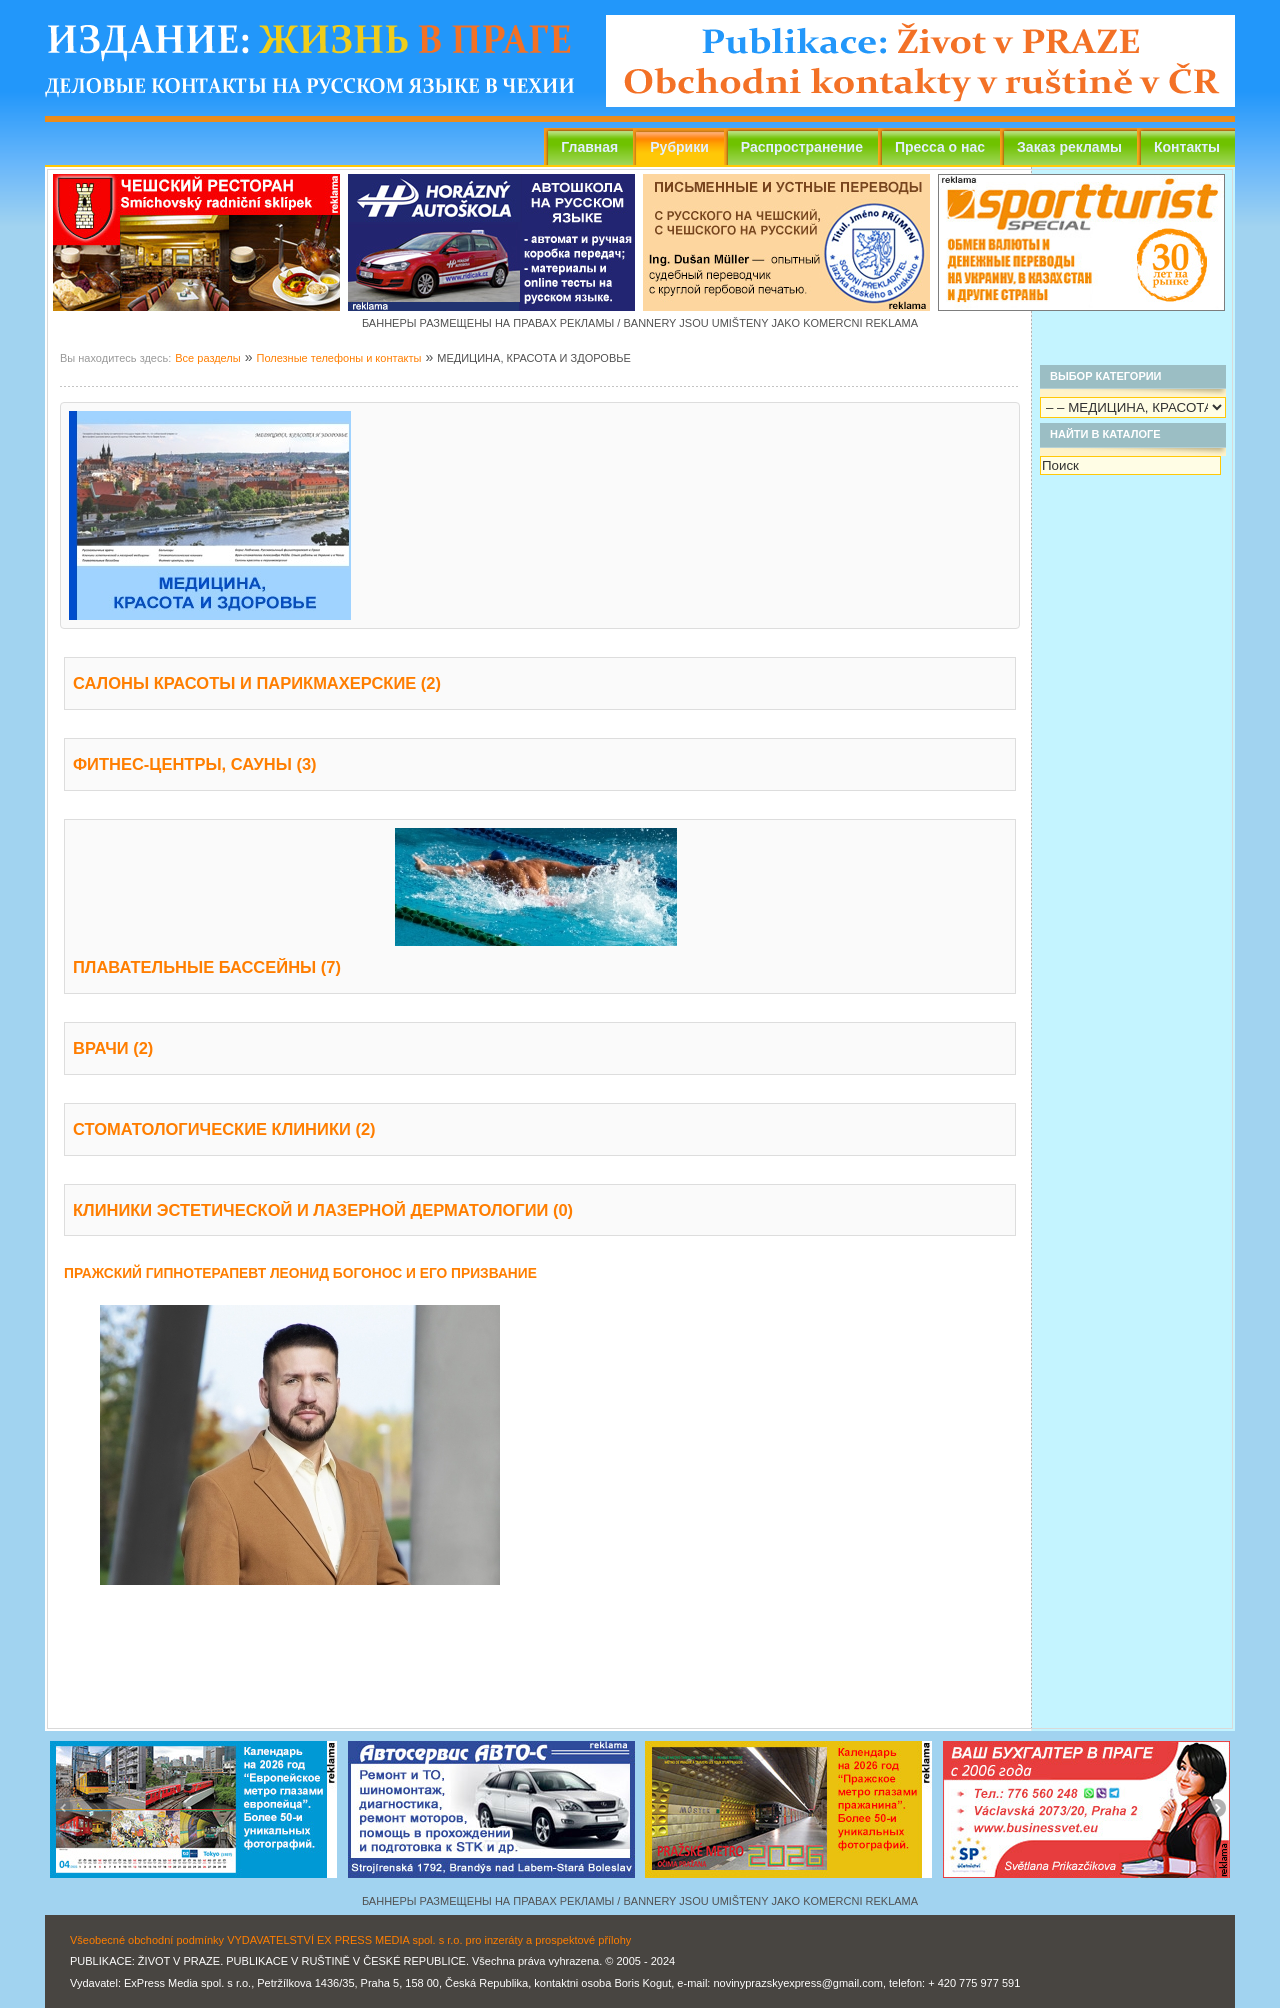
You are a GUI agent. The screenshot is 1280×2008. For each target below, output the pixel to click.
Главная (589, 147)
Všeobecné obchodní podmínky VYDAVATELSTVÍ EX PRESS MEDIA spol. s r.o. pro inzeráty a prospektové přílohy (350, 1940)
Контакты (1187, 147)
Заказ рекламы (1069, 147)
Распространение (802, 147)
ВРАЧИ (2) (113, 1048)
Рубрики (679, 147)
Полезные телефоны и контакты (338, 358)
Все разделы (207, 358)
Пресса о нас (940, 147)
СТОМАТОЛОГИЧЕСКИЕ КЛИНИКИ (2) (224, 1129)
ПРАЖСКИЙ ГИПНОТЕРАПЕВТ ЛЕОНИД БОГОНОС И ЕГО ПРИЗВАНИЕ (300, 1273)
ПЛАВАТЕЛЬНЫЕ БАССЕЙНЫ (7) (207, 967)
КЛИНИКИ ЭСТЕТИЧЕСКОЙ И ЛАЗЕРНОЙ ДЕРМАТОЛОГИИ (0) (323, 1210)
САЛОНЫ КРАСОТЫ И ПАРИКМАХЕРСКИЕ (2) (257, 683)
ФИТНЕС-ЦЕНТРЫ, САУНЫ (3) (195, 764)
